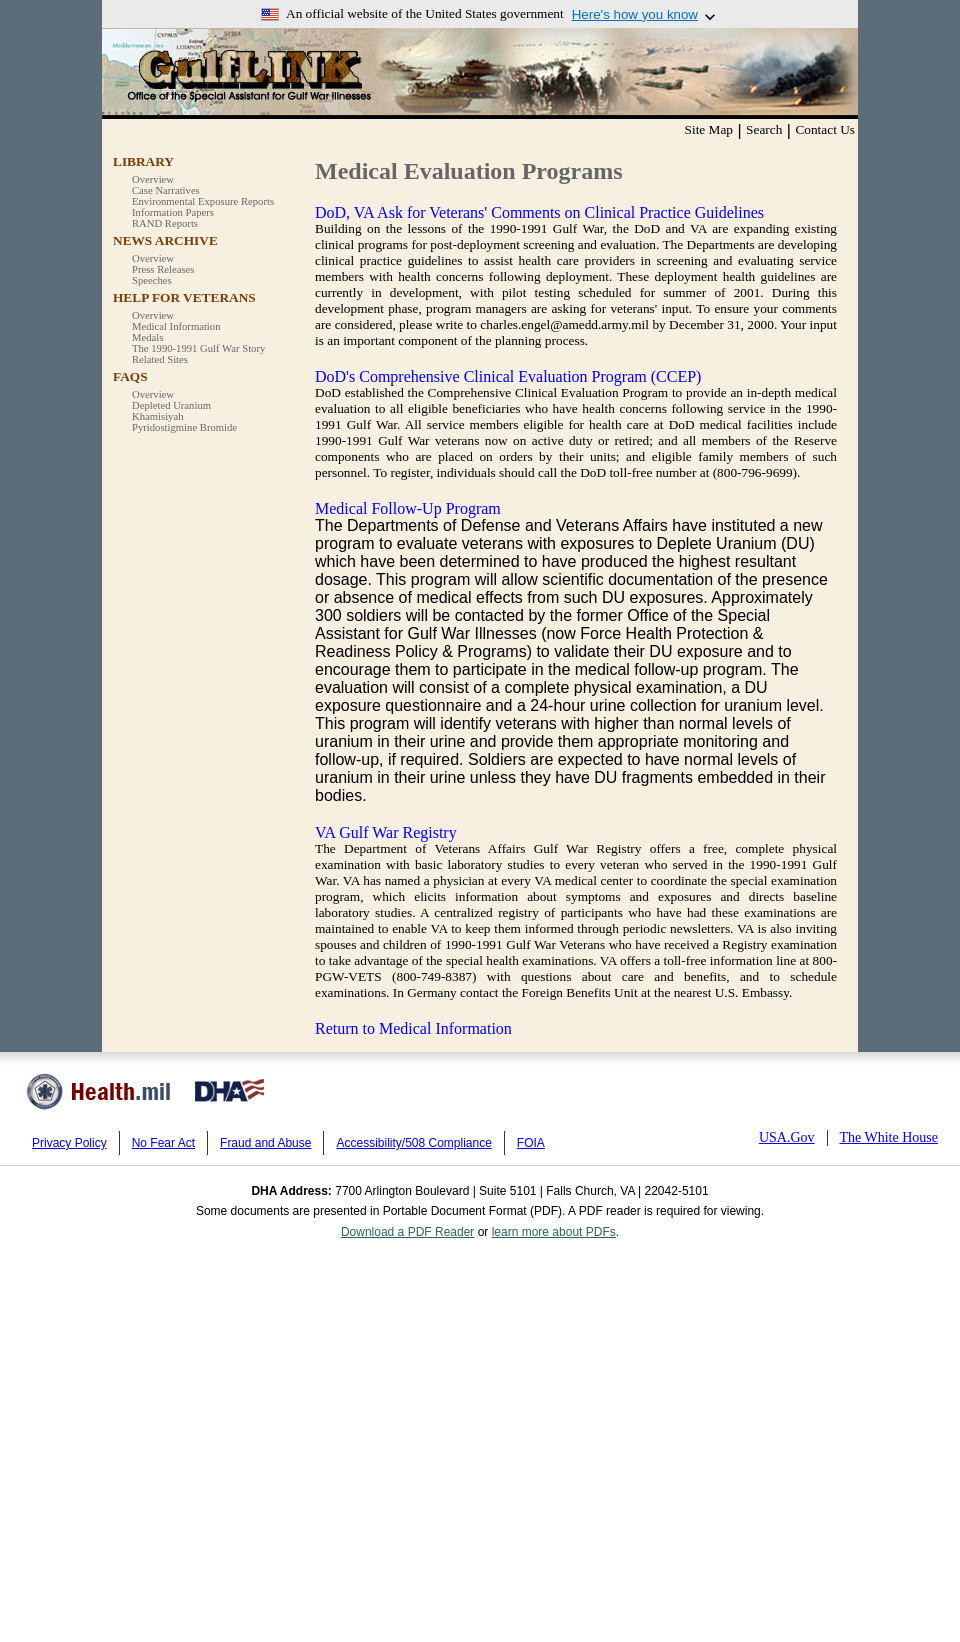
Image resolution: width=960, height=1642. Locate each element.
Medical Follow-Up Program (408, 508)
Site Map (709, 129)
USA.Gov (787, 1137)
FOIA (531, 1143)
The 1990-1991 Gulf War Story (198, 348)
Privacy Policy (69, 1143)
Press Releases (163, 269)
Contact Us (825, 129)
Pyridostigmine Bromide (184, 427)
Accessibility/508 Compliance (413, 1143)
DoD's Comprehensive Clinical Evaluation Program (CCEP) (508, 376)
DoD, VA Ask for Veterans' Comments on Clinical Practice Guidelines (539, 212)
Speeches (152, 280)
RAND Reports (165, 223)
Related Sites (160, 359)
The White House (889, 1137)
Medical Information (176, 326)
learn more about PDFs (554, 1232)
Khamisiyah (158, 416)
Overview (153, 179)
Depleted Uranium (171, 405)
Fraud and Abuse (265, 1143)
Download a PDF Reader (407, 1232)
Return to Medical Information (413, 1028)
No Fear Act (163, 1143)
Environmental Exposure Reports (203, 201)
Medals (147, 337)
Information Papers (173, 212)
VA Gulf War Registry (386, 832)
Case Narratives (166, 190)
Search (764, 129)
